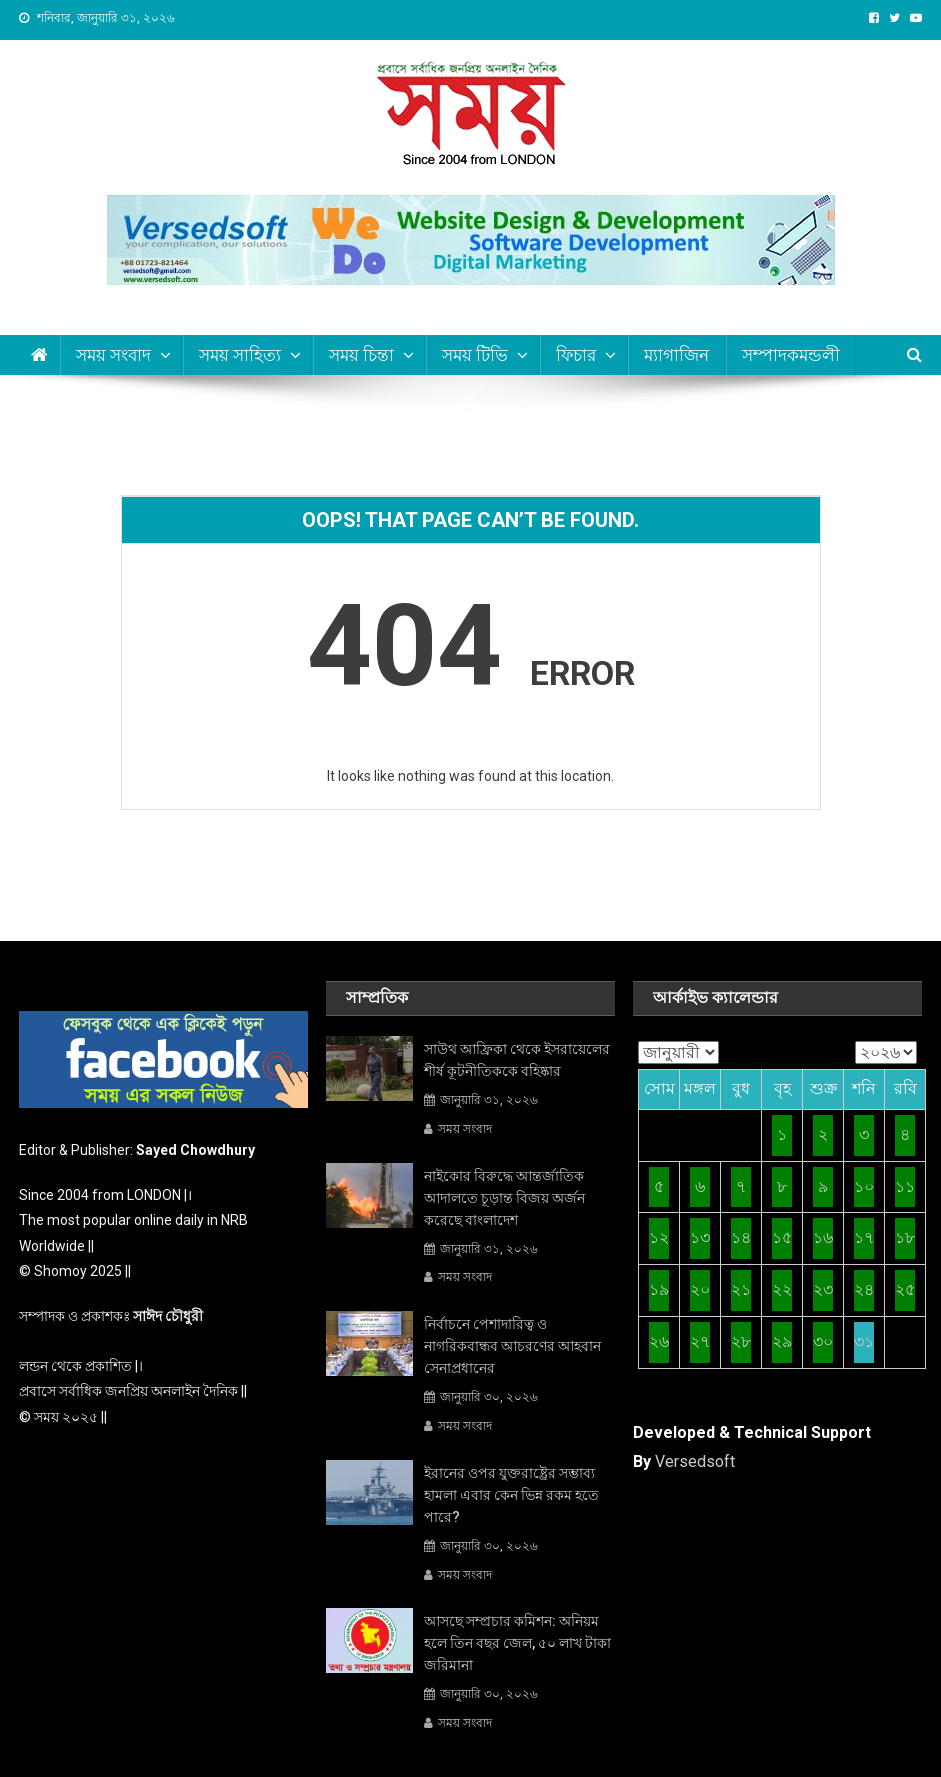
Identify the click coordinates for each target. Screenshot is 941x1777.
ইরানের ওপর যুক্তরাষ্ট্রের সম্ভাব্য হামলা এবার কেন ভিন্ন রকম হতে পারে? (511, 1495)
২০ (700, 1289)
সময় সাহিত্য (240, 355)
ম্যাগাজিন (676, 355)
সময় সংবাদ (113, 355)
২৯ (782, 1341)
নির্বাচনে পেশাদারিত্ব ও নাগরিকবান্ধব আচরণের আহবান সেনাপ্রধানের (512, 1346)
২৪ (864, 1289)
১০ (864, 1186)
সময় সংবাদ (465, 1129)
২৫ (905, 1289)
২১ (741, 1289)
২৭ (700, 1341)
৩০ (823, 1341)
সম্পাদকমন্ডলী (791, 355)
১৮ (905, 1237)
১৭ (864, 1237)
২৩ (823, 1289)
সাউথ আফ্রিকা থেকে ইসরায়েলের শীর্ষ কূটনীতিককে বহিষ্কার (517, 1060)
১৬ (823, 1237)
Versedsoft (695, 1461)
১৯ (659, 1289)
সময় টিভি (475, 355)
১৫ (782, 1237)
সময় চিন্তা (361, 355)
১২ (659, 1237)
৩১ (864, 1341)
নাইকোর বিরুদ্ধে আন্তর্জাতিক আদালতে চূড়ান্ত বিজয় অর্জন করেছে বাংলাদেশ (504, 1198)
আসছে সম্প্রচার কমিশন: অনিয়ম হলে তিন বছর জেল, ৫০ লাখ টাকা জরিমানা (517, 1643)
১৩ (700, 1237)
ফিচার (576, 355)
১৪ (741, 1237)
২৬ (659, 1341)
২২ (782, 1289)
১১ (905, 1186)
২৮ (741, 1341)
